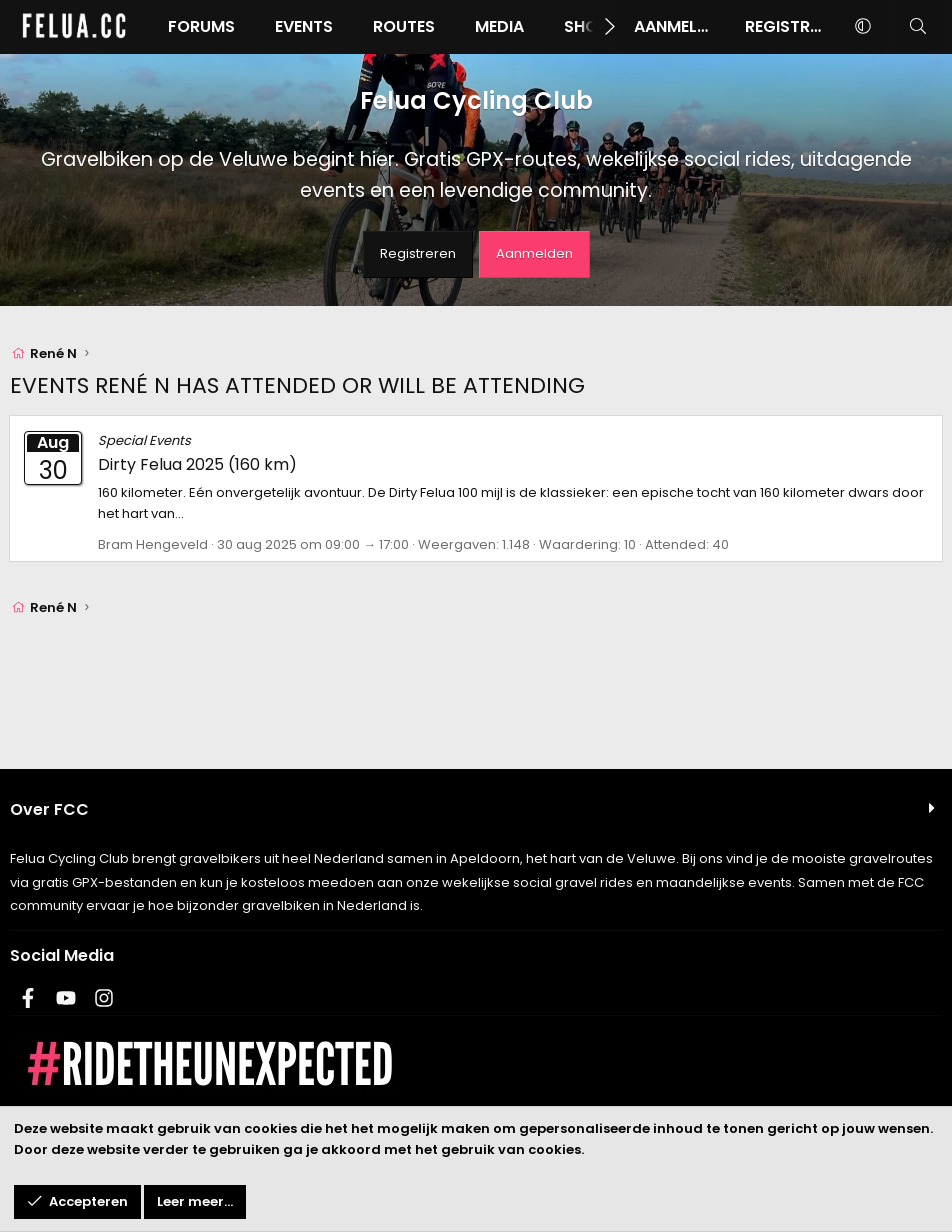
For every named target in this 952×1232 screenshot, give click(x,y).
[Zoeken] (917, 27)
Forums (201, 26)
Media (499, 26)
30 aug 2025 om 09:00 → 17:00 (313, 544)
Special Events (144, 440)
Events (304, 26)
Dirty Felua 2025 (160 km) (197, 464)
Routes (404, 26)
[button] (862, 27)
